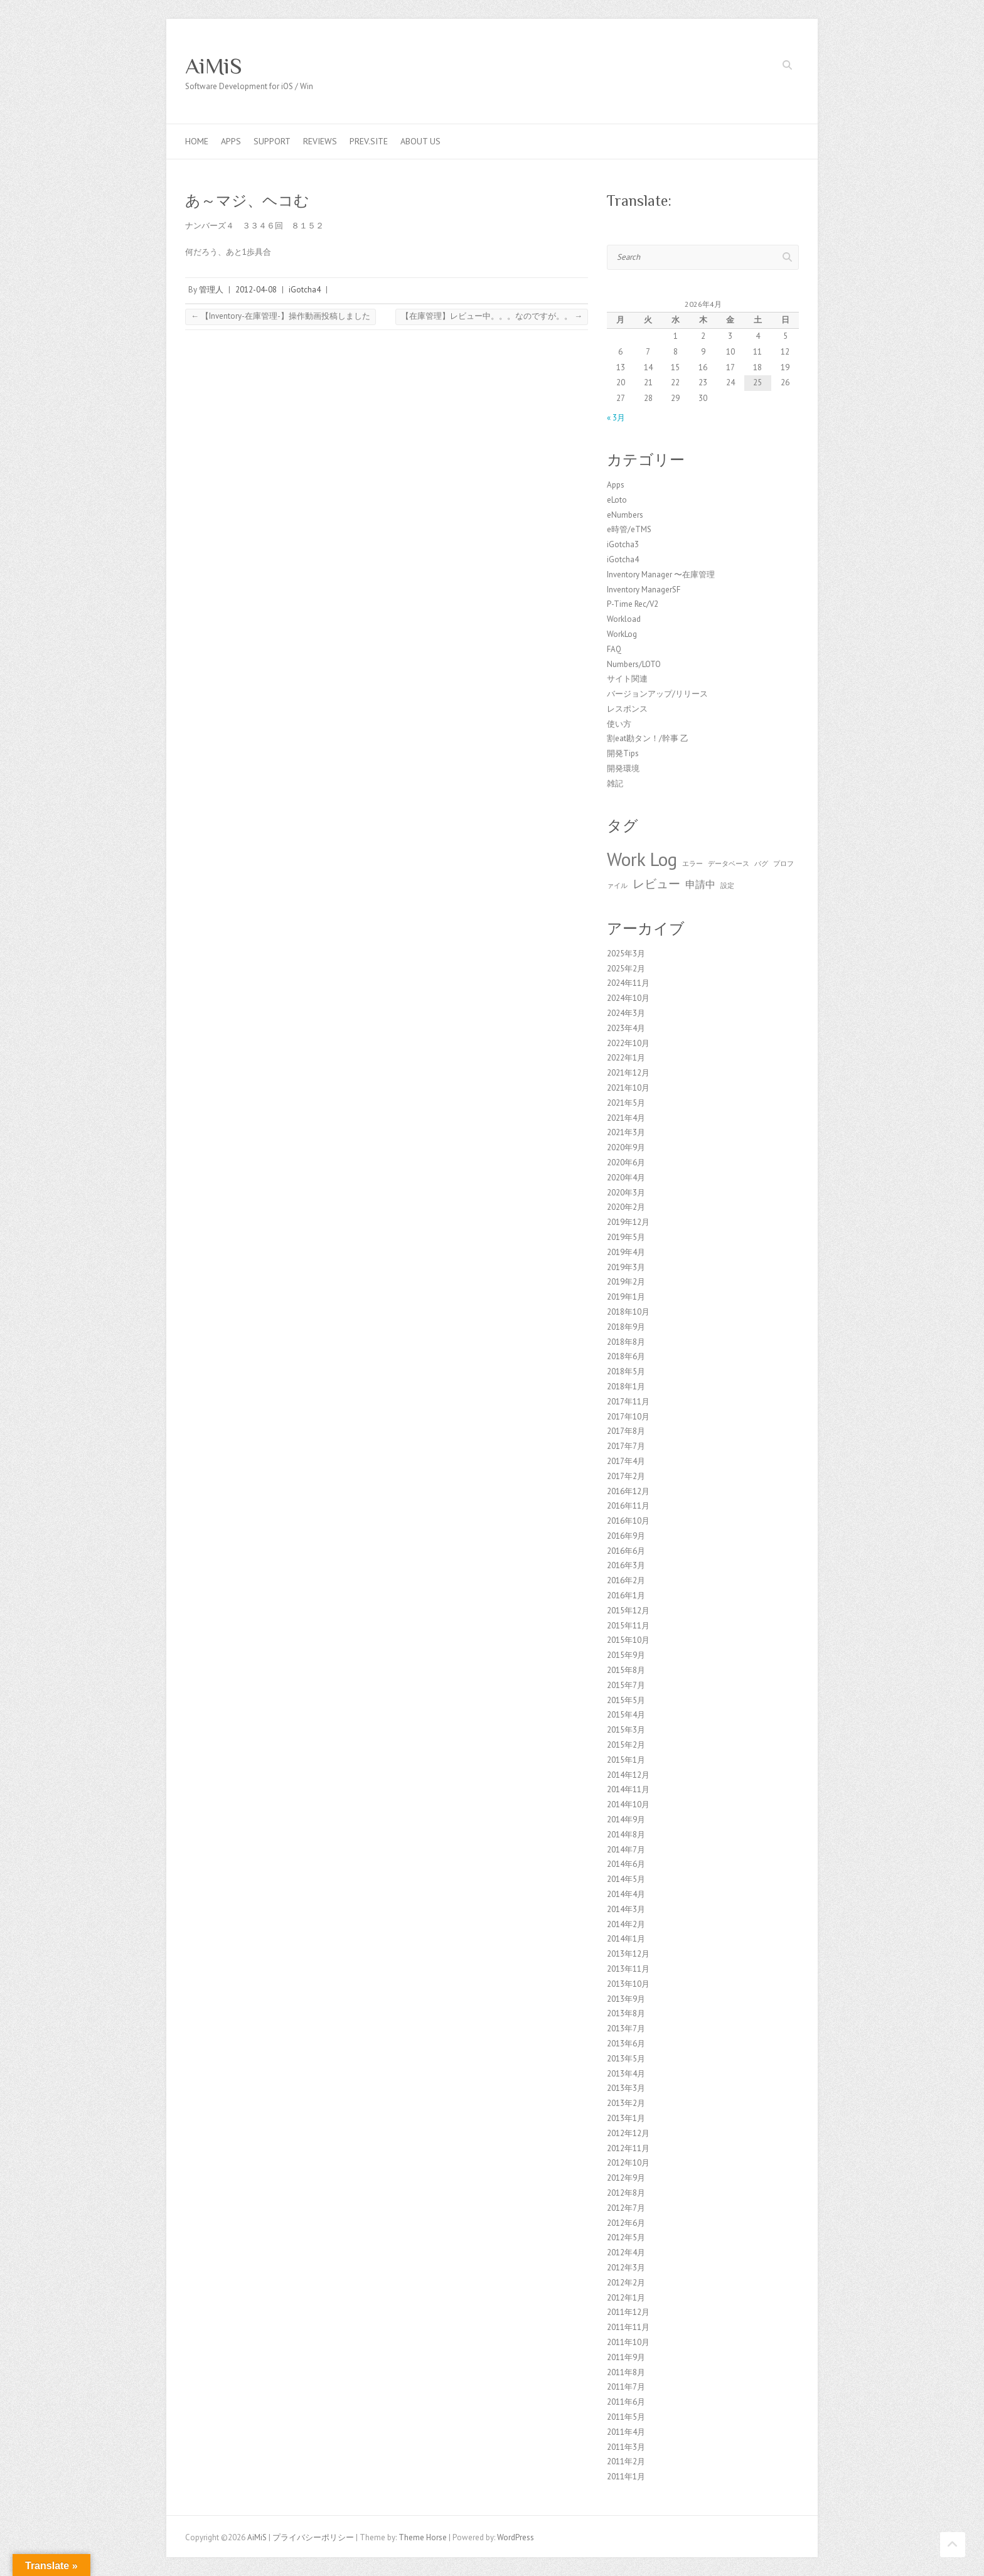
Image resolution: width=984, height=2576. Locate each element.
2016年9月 (626, 1536)
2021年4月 (626, 1118)
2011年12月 (628, 2312)
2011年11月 (628, 2327)
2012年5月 (626, 2237)
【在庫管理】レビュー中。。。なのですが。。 (491, 316)
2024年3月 (626, 1013)
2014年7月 (626, 1849)
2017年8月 (626, 1431)
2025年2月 (626, 968)
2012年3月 (626, 2267)
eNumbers (625, 515)
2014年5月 (626, 1879)
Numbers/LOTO (634, 664)
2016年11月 (628, 1505)
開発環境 (623, 768)
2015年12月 (628, 1610)
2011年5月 (626, 2417)
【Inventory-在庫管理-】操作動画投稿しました (280, 316)
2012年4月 (626, 2252)
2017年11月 (628, 1401)
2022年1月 (626, 1057)
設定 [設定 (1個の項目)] (727, 885)
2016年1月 (626, 1595)
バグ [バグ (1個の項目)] (761, 863)
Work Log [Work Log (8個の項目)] (642, 859)
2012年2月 (626, 2282)
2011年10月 (628, 2342)
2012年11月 (628, 2148)
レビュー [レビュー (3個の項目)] (656, 883)
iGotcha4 (305, 289)
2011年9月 (626, 2357)
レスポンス (627, 708)
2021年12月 (628, 1072)
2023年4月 (626, 1028)
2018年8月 (626, 1342)
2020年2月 (626, 1207)
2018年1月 (626, 1386)
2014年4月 (626, 1894)
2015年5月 (626, 1700)
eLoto (617, 499)
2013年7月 (626, 2028)
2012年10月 (628, 2162)
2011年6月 (626, 2402)
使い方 (619, 724)
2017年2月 (626, 1476)
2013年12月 (628, 1953)
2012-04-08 (256, 289)
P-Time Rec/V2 (632, 604)
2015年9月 (626, 1655)
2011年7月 (626, 2386)
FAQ (614, 649)
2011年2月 (626, 2461)
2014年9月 (626, 1819)
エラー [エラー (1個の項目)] (692, 863)
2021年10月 (628, 1087)
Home (196, 141)
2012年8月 (626, 2193)
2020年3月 (626, 1192)
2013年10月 (628, 1984)
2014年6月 (626, 1864)
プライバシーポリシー (313, 2537)
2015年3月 (626, 1729)
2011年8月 (626, 2372)
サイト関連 (627, 678)
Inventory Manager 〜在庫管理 (661, 574)
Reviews (320, 141)
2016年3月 (626, 1565)
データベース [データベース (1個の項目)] (728, 863)
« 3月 (616, 417)
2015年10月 (628, 1640)
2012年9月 (626, 2177)
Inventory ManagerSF (643, 589)
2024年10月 (628, 998)
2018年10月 (628, 1312)
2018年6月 (626, 1356)
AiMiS (213, 65)
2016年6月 (626, 1551)
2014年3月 (626, 1909)
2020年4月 (626, 1177)
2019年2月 (626, 1281)
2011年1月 (626, 2476)
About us (420, 141)
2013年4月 (626, 2073)
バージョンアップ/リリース (657, 693)
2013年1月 (626, 2118)
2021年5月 (626, 1103)
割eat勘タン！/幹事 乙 (647, 738)
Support (272, 141)
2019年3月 (626, 1267)
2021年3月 (626, 1132)
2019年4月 (626, 1252)
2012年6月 (626, 2223)
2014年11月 (628, 1789)
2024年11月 (628, 983)
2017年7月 (626, 1446)
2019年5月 (626, 1237)
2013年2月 (626, 2103)
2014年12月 (628, 1775)
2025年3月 (626, 953)
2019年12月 (628, 1222)
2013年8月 (626, 2013)
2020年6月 (626, 1162)
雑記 (615, 783)
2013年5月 (626, 2058)
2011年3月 (626, 2447)
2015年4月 (626, 1714)
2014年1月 (626, 1938)
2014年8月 (626, 1834)
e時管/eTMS (629, 529)
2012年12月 (628, 2133)
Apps (231, 141)
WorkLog (622, 634)
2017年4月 (626, 1461)
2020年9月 (626, 1147)
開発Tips (623, 753)
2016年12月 (628, 1491)
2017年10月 (628, 1416)
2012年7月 (626, 2208)
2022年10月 (628, 1043)
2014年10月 (628, 1804)
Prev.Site (369, 141)
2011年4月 (626, 2432)
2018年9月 (626, 1327)
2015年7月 (626, 1685)
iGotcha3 (623, 544)
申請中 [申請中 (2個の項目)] (700, 884)
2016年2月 (626, 1580)
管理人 (211, 289)
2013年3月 (626, 2088)
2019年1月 (626, 1296)
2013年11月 (628, 1969)
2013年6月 (626, 2043)
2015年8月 (626, 1670)
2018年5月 (626, 1371)
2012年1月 (626, 2297)
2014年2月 (626, 1924)
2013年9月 (626, 1999)
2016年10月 (628, 1520)
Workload (624, 619)
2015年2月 (626, 1745)
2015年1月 (626, 1760)
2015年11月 (628, 1625)
